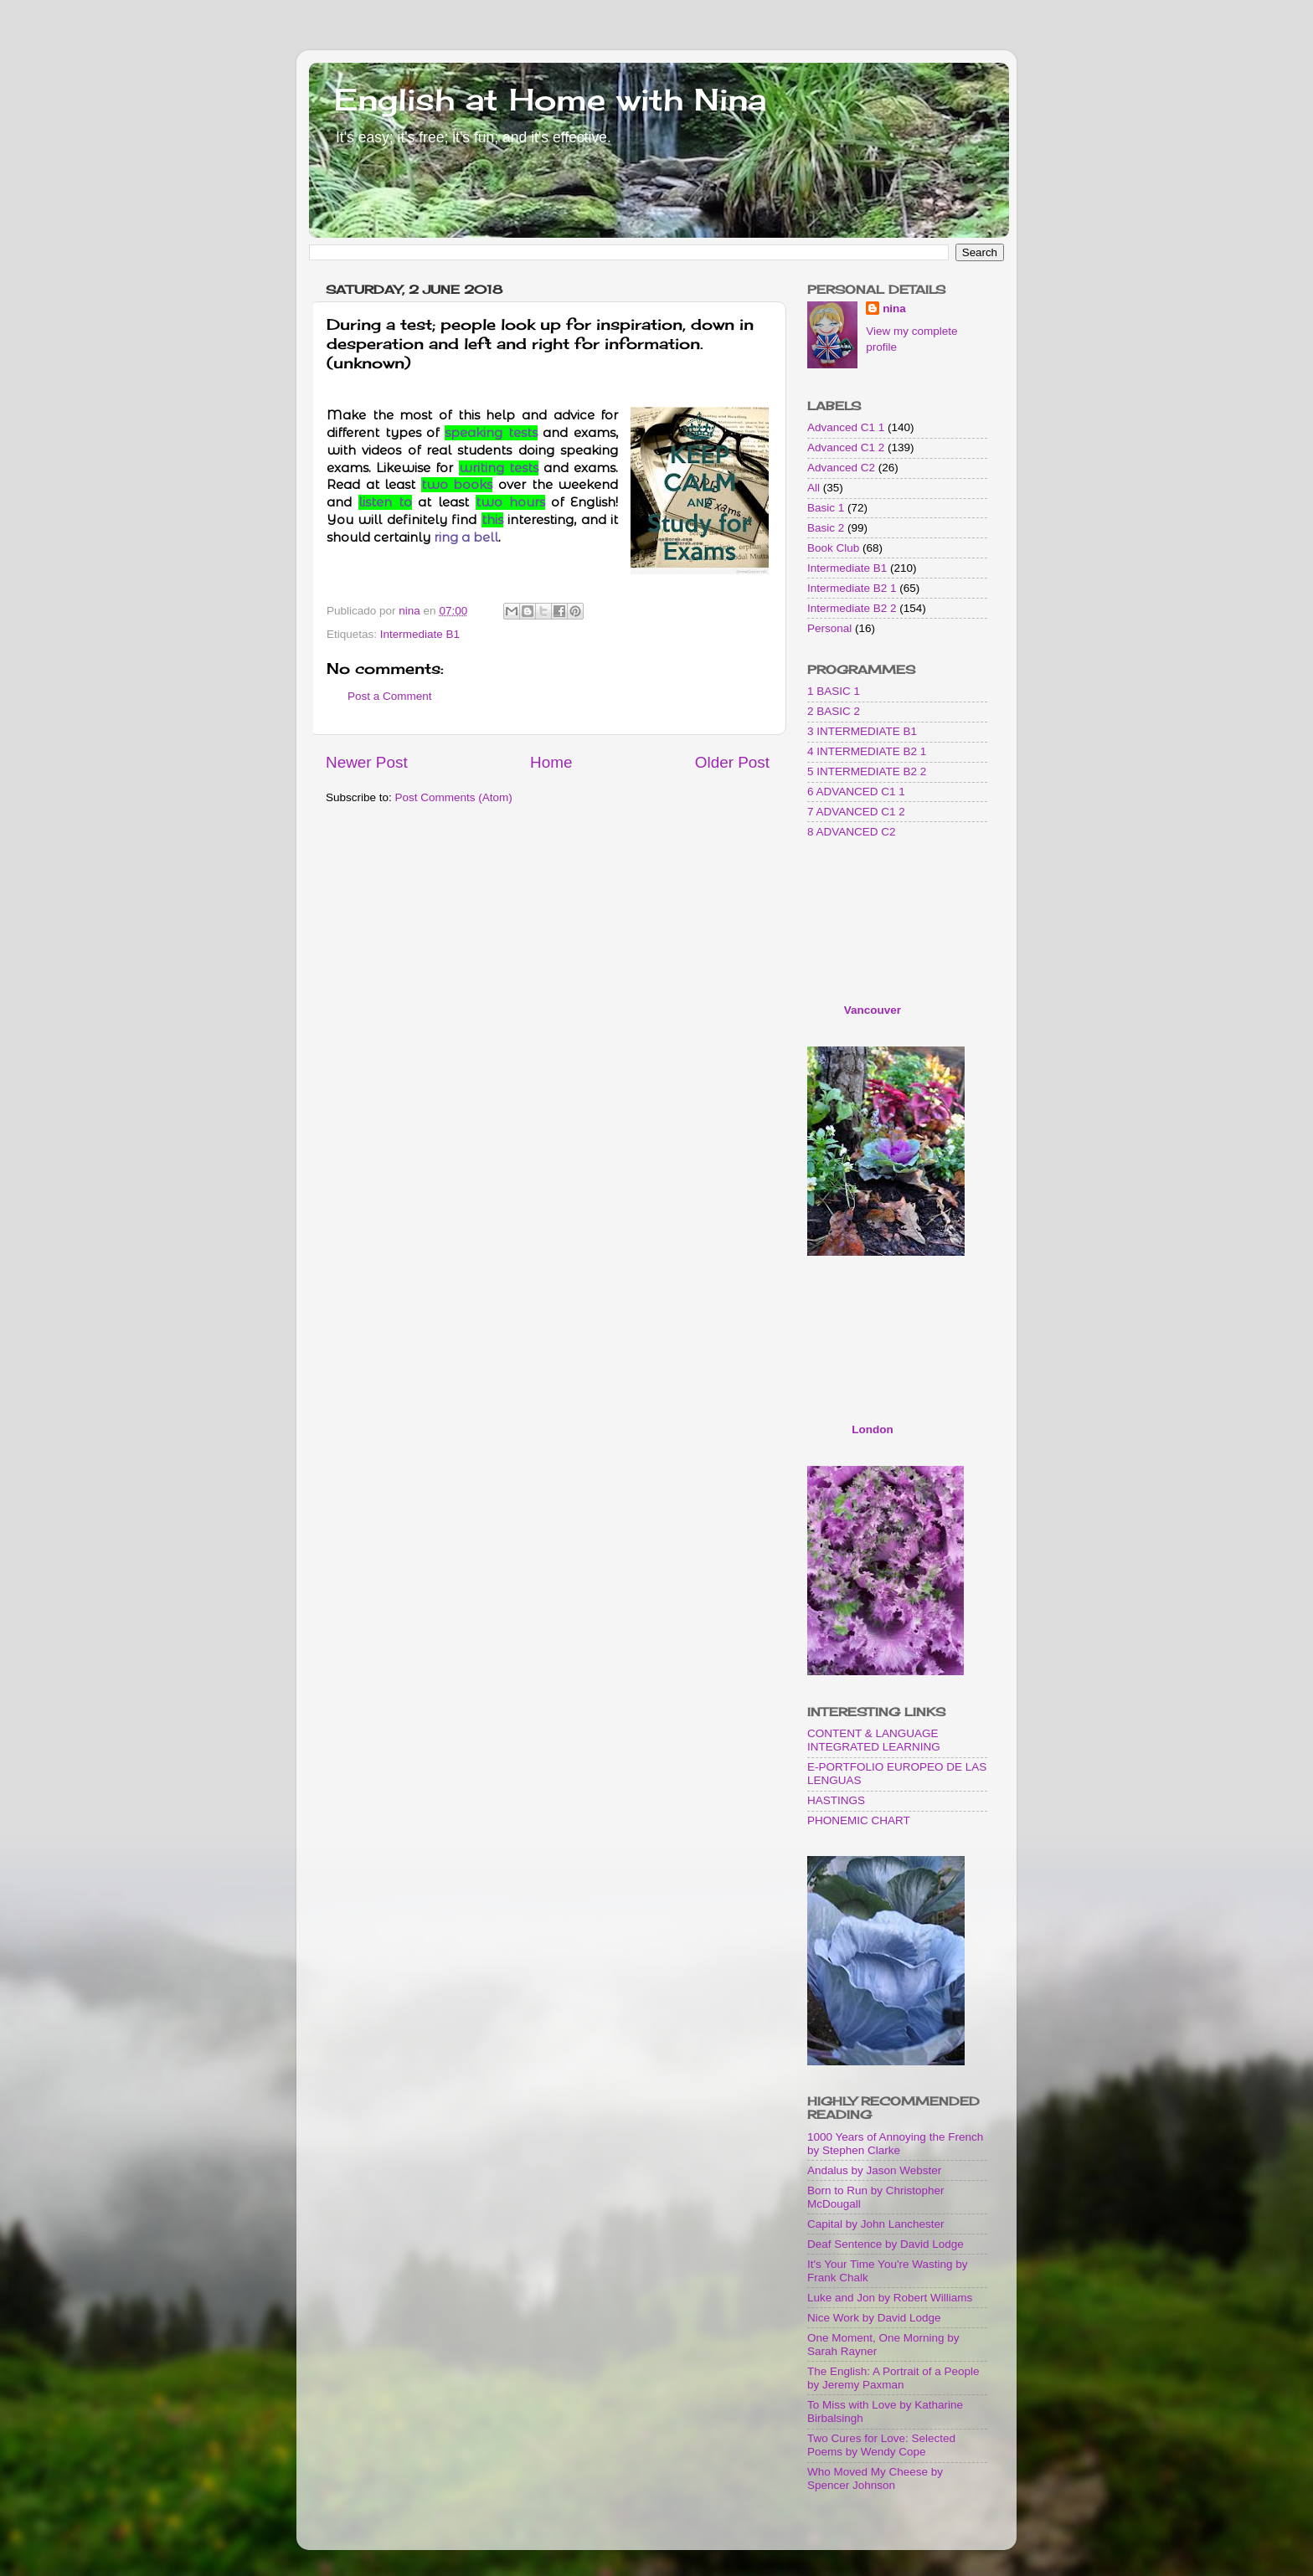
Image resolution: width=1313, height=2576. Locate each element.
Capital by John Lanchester (876, 2224)
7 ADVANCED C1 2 (856, 811)
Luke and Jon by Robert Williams (889, 2297)
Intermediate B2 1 (852, 588)
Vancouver (872, 1010)
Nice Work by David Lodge (874, 2317)
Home (551, 762)
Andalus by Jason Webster (874, 2170)
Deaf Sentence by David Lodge (885, 2244)
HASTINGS (836, 1800)
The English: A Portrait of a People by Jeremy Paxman (893, 2378)
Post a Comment (390, 696)
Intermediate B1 (420, 634)
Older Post (732, 762)
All (813, 487)
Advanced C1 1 (845, 427)
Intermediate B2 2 (852, 608)
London (872, 1429)
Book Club (833, 548)
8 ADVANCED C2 (851, 831)
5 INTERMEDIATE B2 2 (866, 771)
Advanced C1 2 (845, 447)
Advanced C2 (841, 467)
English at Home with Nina (550, 99)
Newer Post (367, 762)
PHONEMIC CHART (858, 1820)
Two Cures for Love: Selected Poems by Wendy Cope (881, 2445)
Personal (829, 628)
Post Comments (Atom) (453, 797)
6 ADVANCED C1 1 (856, 791)
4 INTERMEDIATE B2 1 (866, 751)
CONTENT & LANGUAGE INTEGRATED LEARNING (873, 1740)
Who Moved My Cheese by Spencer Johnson (875, 2478)
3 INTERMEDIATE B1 (862, 731)
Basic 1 (825, 507)
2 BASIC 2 (833, 711)
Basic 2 (825, 528)
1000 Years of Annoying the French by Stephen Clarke (895, 2144)
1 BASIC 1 (833, 691)
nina (894, 308)
